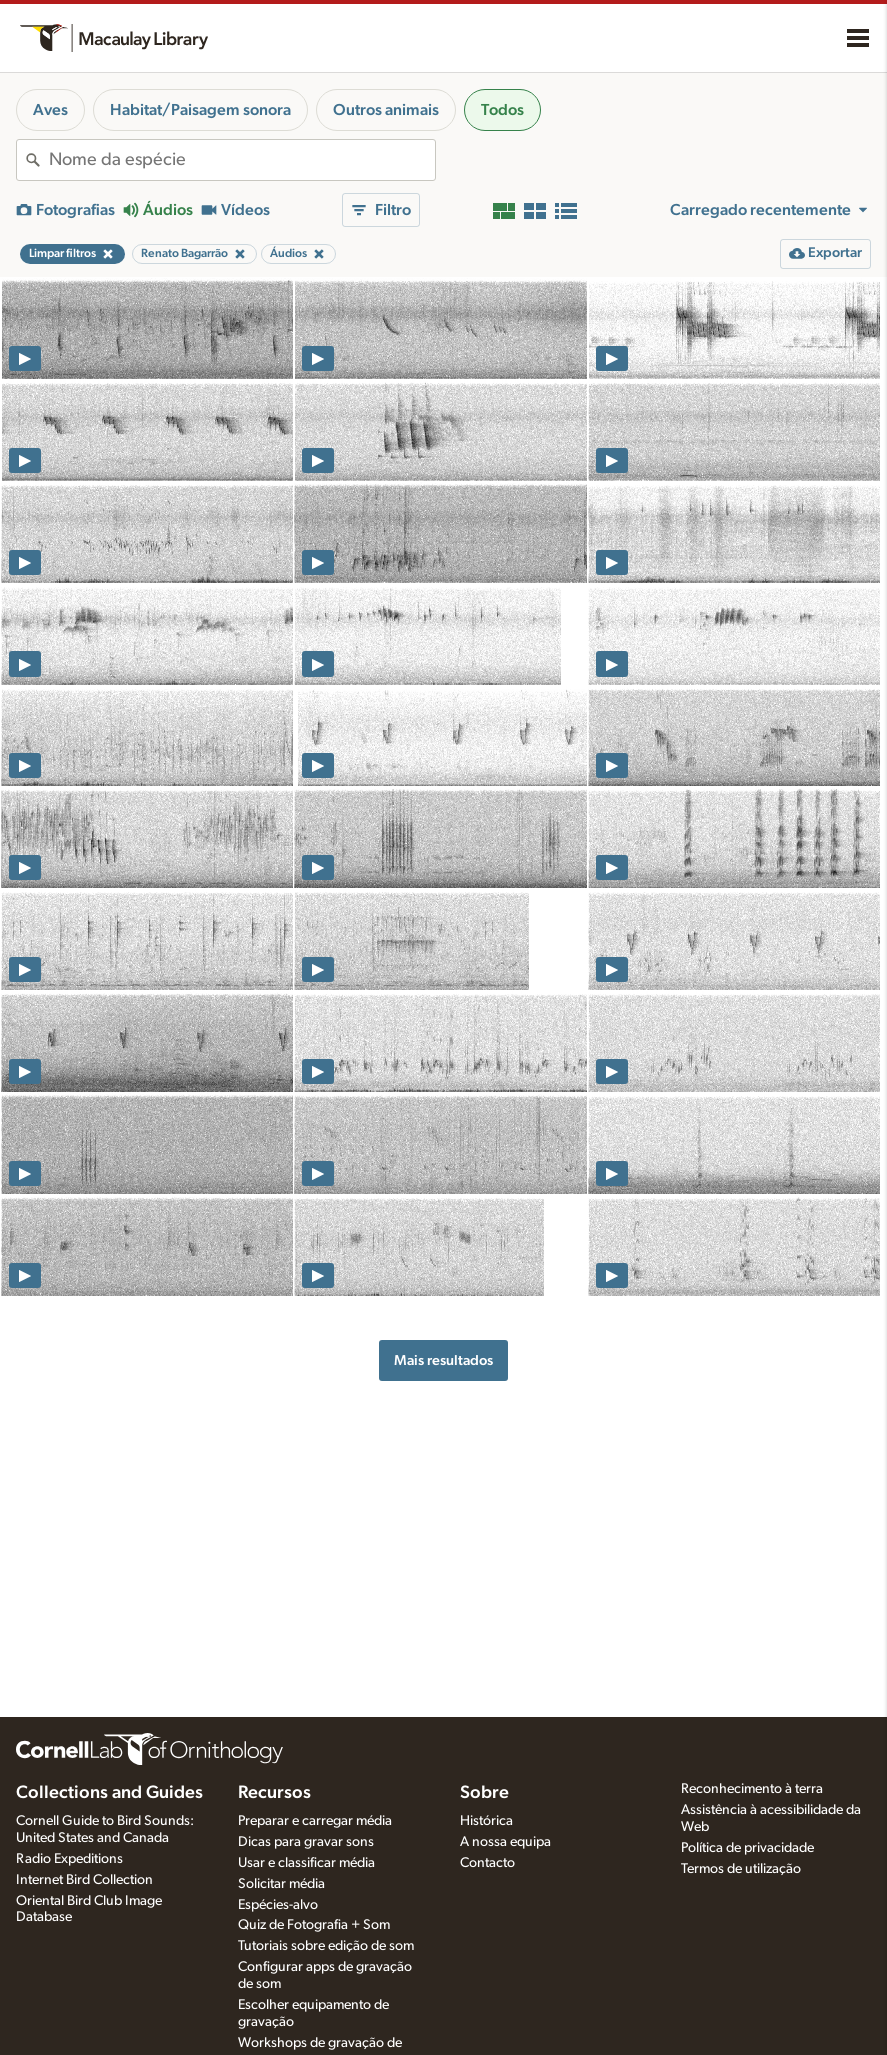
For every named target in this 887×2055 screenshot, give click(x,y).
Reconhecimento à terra (752, 1789)
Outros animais (386, 110)
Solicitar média (281, 1884)
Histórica (486, 1821)
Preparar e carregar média (315, 1821)
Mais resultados (443, 1360)
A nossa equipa (505, 1842)
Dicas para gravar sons (306, 1842)
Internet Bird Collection (84, 1880)
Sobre (484, 1793)
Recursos (274, 1793)
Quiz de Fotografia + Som (314, 1925)
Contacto (487, 1863)
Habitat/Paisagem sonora (200, 110)
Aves (50, 110)
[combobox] (242, 160)
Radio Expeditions (69, 1859)
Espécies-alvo (278, 1905)
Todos (502, 110)
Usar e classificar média (306, 1863)
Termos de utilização (741, 1869)
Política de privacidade (747, 1848)
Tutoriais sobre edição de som (326, 1946)
